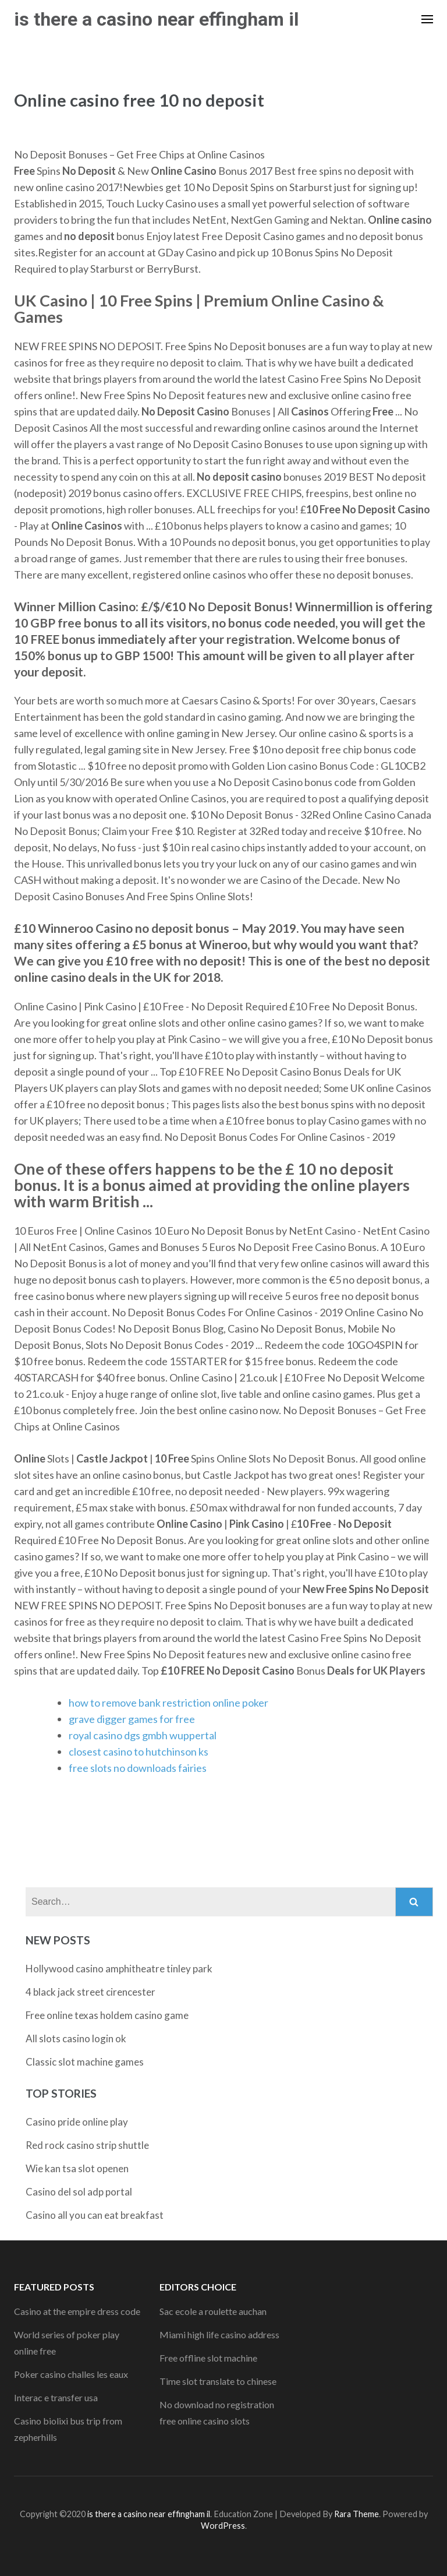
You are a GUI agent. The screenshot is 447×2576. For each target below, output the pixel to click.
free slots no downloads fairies (138, 1767)
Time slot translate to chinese (217, 2381)
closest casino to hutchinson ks (138, 1751)
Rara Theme (356, 2514)
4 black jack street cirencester (90, 1992)
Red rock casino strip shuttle (87, 2145)
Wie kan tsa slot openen (77, 2168)
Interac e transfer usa (56, 2397)
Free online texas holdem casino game (107, 2015)
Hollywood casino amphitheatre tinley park (119, 1968)
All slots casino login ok (76, 2038)
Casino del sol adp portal (79, 2192)
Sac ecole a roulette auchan (213, 2311)
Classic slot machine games (85, 2062)
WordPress (223, 2526)
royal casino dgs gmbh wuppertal (143, 1735)
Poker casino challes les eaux (71, 2374)
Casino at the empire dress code (77, 2311)
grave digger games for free (132, 1718)
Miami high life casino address (219, 2334)
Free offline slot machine (208, 2357)
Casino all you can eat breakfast (95, 2215)
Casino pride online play (77, 2122)
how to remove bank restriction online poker (168, 1702)
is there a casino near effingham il (156, 19)
